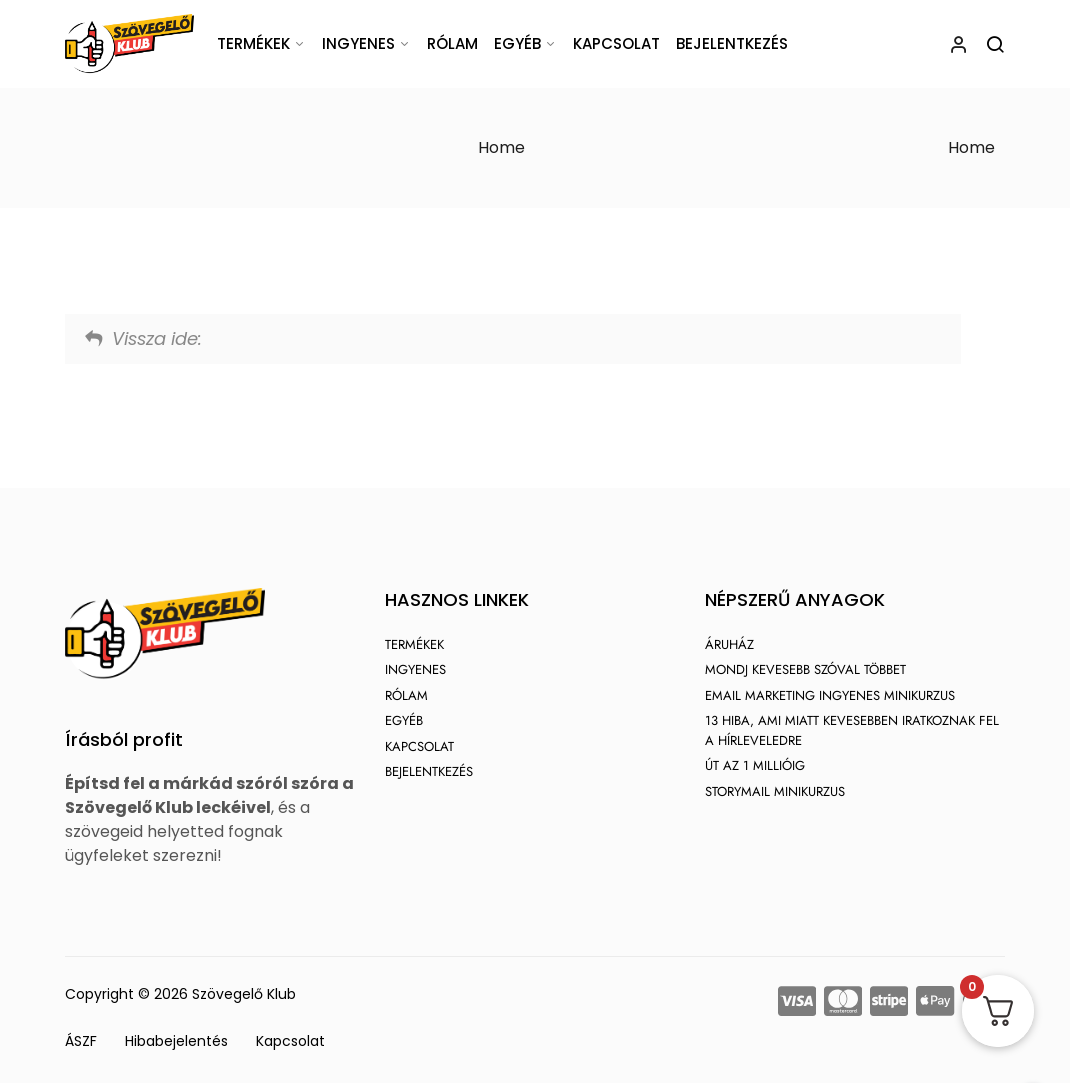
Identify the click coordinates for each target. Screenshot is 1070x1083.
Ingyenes (358, 43)
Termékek (253, 43)
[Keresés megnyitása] (995, 44)
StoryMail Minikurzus (775, 791)
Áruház (729, 644)
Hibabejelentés (176, 1041)
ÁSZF (81, 1041)
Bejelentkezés (732, 43)
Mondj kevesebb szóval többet (805, 669)
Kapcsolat (616, 43)
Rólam (452, 43)
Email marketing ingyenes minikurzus (830, 695)
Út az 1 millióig (755, 765)
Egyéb (517, 43)
